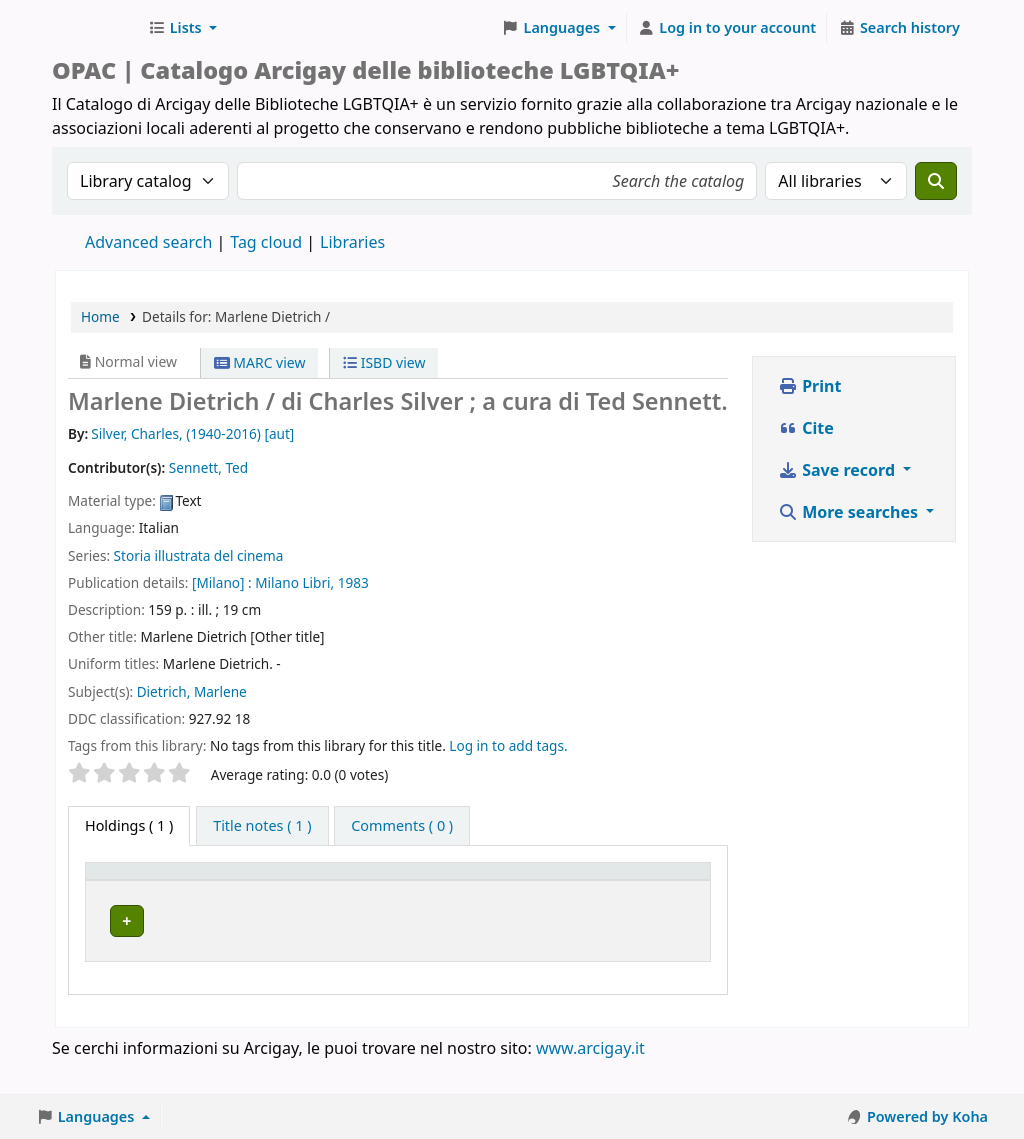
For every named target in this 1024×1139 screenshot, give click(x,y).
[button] (182, 28)
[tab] (262, 826)
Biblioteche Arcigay (96, 28)
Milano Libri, (294, 582)
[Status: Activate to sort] (510, 890)
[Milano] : (222, 582)
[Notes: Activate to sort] (638, 890)
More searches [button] (850, 512)
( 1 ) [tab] (129, 825)
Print (809, 386)
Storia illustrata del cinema (199, 555)
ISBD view (384, 362)
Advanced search (148, 242)
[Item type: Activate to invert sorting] (131, 890)
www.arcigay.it (590, 1082)
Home (100, 316)
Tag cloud (266, 242)
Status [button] (486, 899)
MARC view (260, 362)
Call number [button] (381, 890)
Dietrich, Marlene (192, 691)
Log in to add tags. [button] (508, 745)
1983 (353, 582)
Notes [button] (595, 899)
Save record (838, 470)
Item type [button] (111, 890)
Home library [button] (230, 899)
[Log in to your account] (727, 28)
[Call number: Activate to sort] (400, 890)
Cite (806, 428)
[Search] (936, 181)
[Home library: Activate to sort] (260, 890)
